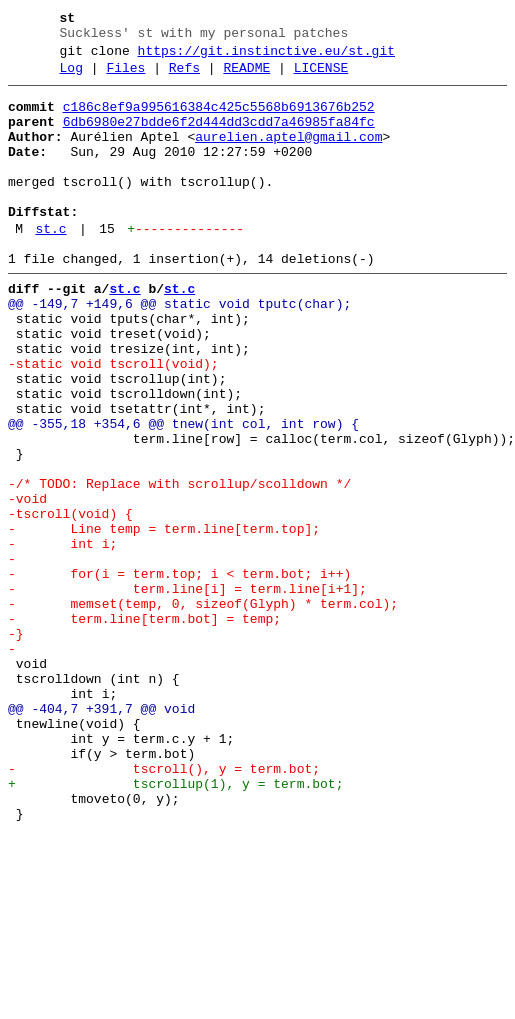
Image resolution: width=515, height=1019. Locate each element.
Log (71, 77)
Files (125, 77)
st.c (50, 265)
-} (16, 745)
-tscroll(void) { (70, 601)
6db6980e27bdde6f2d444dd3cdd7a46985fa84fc (219, 137)
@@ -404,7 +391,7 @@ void (101, 835)
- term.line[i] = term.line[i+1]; (187, 691)
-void (27, 583)
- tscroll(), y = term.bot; (164, 907)
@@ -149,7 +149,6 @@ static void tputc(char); (179, 349)
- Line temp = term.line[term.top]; (164, 619)
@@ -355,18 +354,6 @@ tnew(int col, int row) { (183, 493)
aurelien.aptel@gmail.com (288, 155)
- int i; (62, 637)
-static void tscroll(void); (113, 421)
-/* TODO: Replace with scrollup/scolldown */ (179, 565)
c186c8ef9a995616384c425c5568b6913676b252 (219, 119)
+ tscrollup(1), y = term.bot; (175, 925)
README (246, 77)
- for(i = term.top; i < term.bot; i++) (179, 673)
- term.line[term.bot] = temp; (144, 727)
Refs (184, 77)
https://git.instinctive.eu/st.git (266, 57)
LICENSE (321, 77)
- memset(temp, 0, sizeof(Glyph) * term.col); (203, 709)
